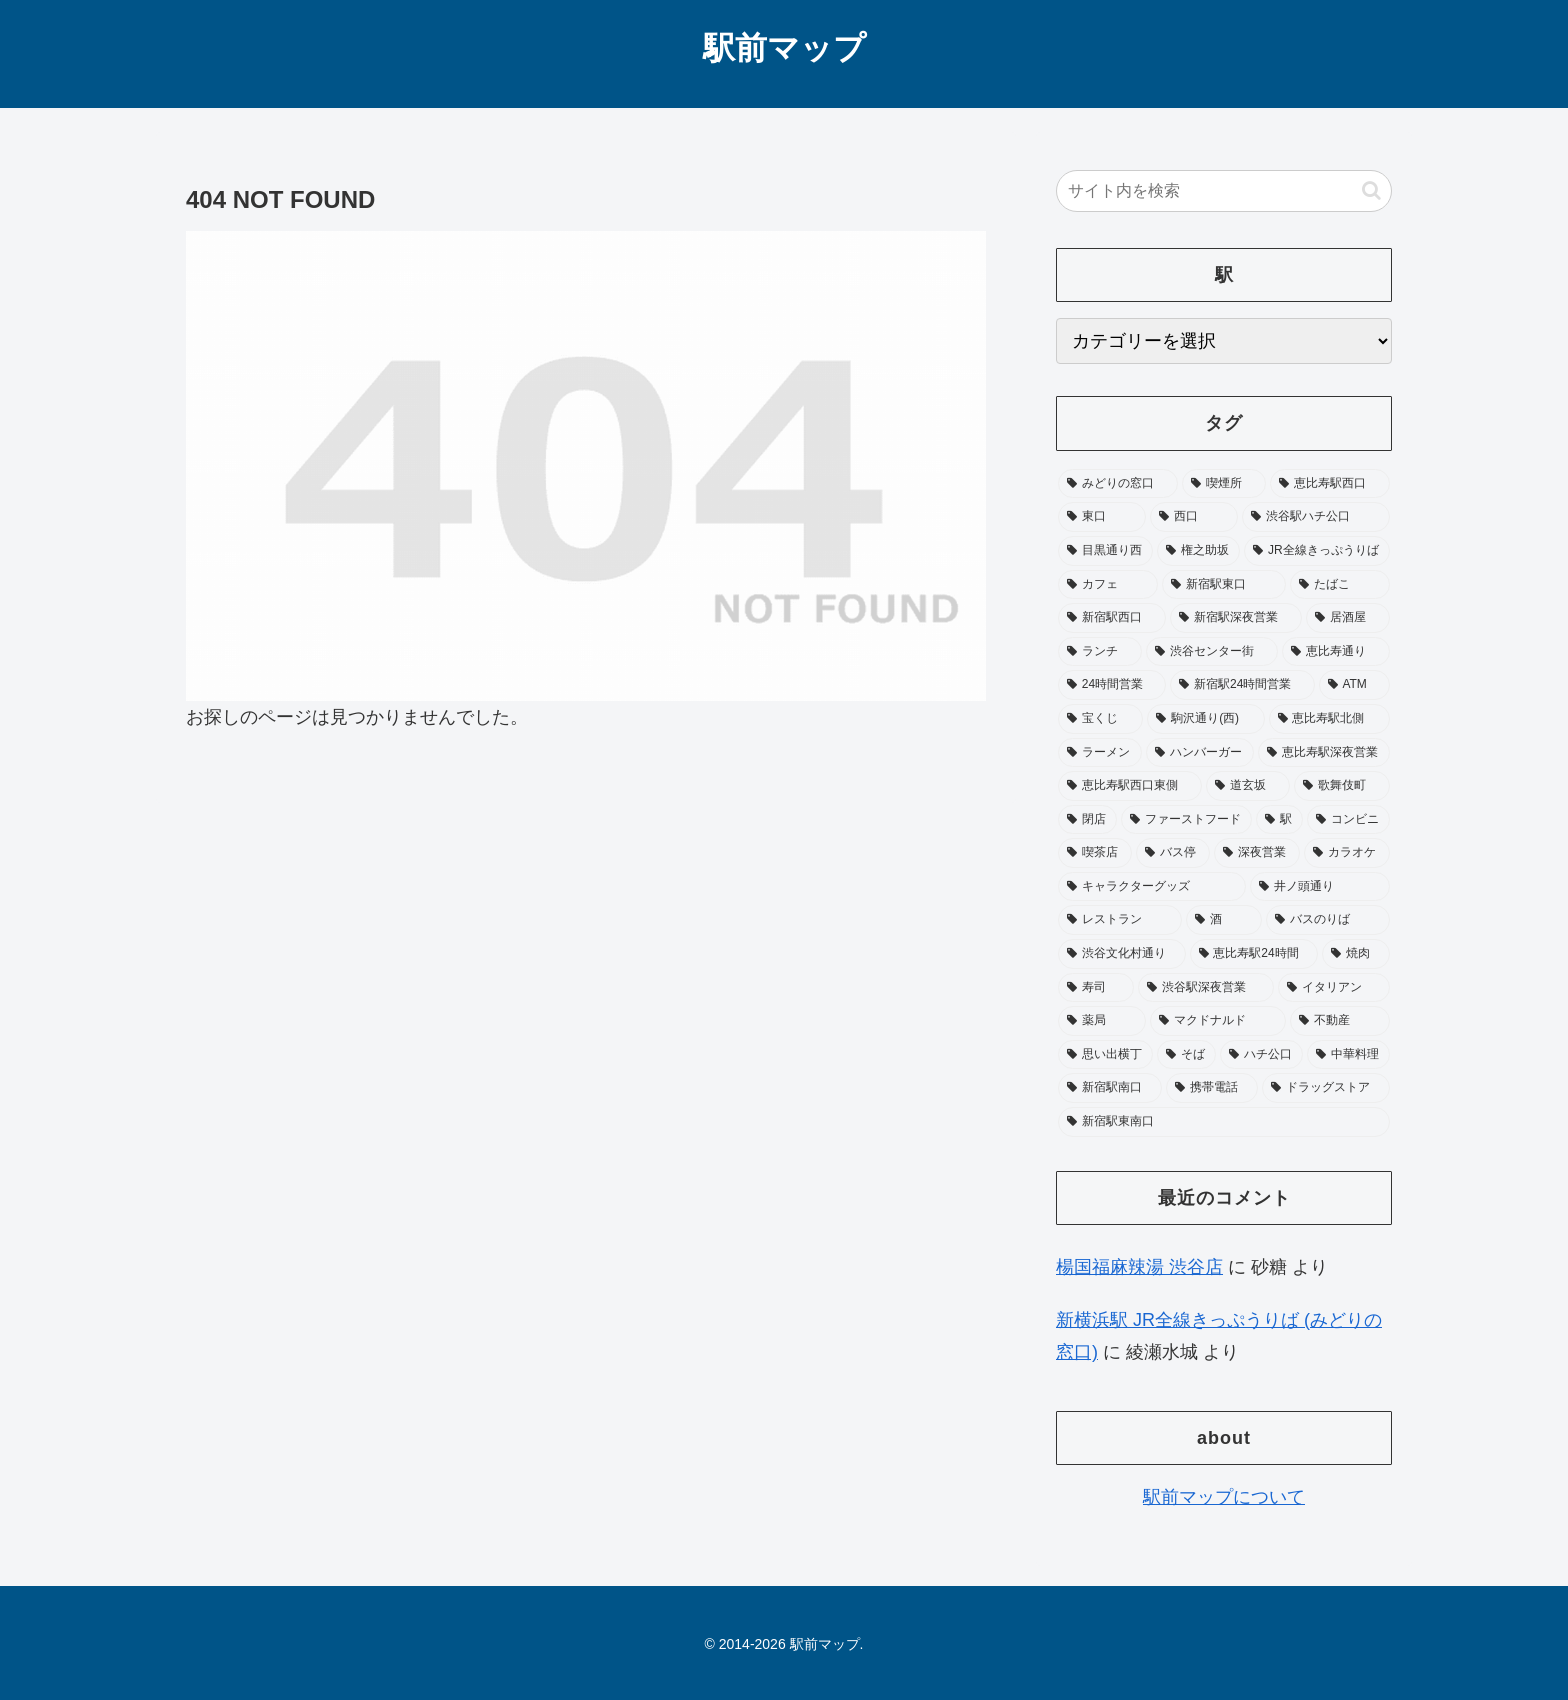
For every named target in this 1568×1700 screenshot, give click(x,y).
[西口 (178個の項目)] (1194, 517)
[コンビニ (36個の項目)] (1348, 820)
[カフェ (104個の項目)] (1108, 585)
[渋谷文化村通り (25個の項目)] (1122, 954)
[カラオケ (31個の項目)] (1347, 853)
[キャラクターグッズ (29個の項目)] (1152, 887)
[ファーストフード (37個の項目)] (1186, 820)
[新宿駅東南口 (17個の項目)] (1224, 1122)
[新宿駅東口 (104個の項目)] (1224, 585)
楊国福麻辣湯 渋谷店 (1139, 1267)
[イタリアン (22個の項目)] (1334, 988)
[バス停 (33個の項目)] (1173, 853)
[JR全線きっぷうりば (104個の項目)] (1317, 551)
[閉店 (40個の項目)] (1087, 820)
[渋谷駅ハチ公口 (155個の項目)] (1316, 517)
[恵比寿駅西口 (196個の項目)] (1330, 484)
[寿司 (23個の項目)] (1096, 988)
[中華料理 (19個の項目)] (1348, 1055)
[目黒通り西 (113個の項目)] (1105, 551)
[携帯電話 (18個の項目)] (1212, 1088)
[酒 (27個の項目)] (1224, 920)
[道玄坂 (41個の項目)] (1248, 786)
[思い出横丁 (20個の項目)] (1105, 1055)
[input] (1224, 191)
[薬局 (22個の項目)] (1102, 1021)
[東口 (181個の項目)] (1102, 517)
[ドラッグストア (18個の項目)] (1326, 1088)
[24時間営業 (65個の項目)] (1112, 685)
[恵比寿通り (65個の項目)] (1336, 652)
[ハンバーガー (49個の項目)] (1200, 753)
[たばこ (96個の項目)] (1340, 585)
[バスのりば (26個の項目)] (1328, 920)
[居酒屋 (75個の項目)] (1348, 618)
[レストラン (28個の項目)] (1120, 920)
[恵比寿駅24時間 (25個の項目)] (1254, 954)
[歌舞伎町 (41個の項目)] (1342, 786)
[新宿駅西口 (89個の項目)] (1112, 618)
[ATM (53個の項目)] (1354, 685)
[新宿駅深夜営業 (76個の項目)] (1236, 618)
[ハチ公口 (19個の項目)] (1261, 1055)
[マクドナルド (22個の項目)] (1218, 1021)
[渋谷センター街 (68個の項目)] (1212, 652)
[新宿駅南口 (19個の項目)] (1110, 1088)
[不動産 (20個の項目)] (1340, 1021)
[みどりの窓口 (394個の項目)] (1118, 484)
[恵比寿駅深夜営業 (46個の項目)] (1324, 753)
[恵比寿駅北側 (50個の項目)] (1329, 719)
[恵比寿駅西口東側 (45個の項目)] (1130, 786)
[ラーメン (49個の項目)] (1100, 753)
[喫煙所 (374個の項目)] (1224, 484)
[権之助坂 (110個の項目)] (1198, 551)
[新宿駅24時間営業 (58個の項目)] (1242, 685)
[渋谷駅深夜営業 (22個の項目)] (1206, 988)
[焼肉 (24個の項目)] (1356, 954)
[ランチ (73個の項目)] (1100, 652)
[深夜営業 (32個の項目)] (1257, 853)
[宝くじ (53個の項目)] (1100, 719)
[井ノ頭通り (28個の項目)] (1320, 887)
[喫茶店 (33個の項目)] (1095, 853)
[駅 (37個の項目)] (1279, 820)
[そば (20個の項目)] (1186, 1055)
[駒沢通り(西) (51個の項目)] (1205, 719)
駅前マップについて (1224, 1497)
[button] (1371, 190)
